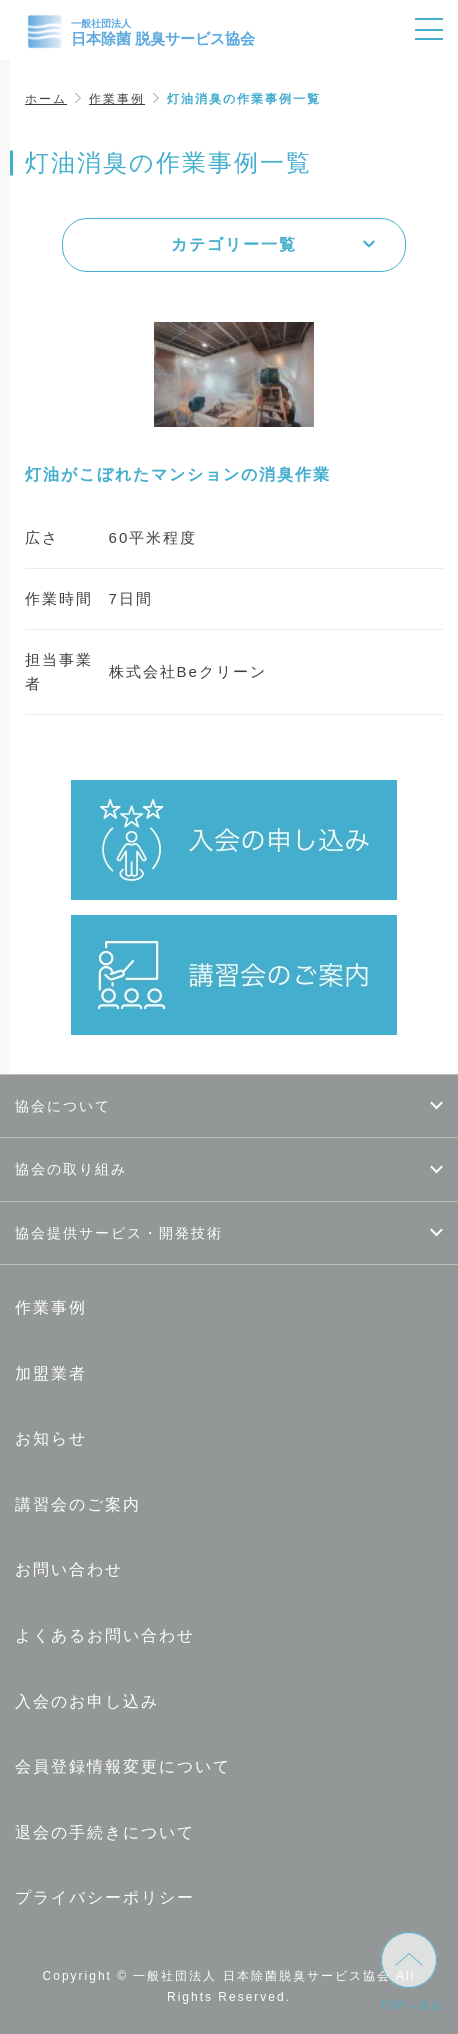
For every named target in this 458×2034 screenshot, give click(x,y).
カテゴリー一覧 (234, 244)
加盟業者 (51, 1373)
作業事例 (117, 99)
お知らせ (51, 1438)
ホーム (46, 99)
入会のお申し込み (87, 1701)
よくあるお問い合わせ (105, 1635)
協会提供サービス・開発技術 (119, 1233)
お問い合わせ (69, 1569)
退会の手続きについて (105, 1832)
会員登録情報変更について (123, 1766)
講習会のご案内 (78, 1504)
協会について (63, 1106)
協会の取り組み (71, 1169)
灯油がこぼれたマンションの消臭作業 (178, 474)
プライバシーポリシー (105, 1897)
